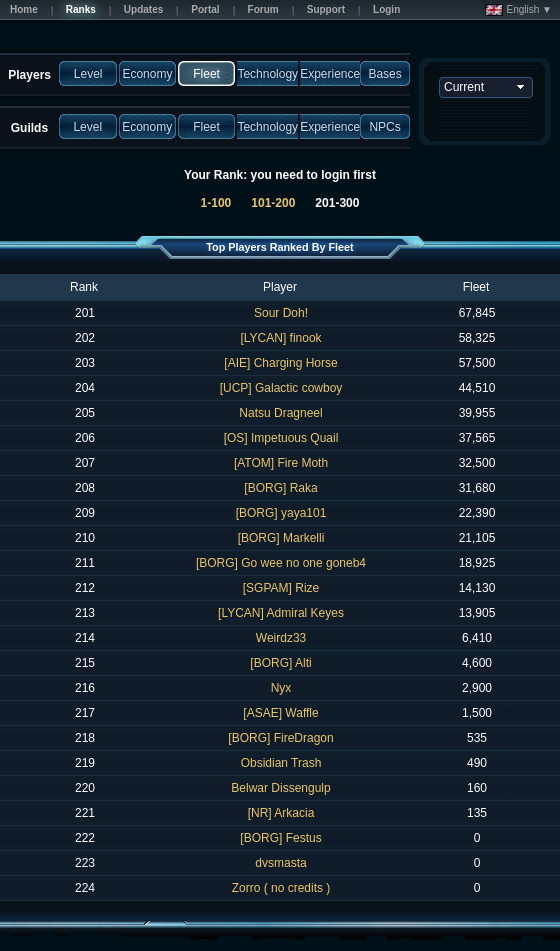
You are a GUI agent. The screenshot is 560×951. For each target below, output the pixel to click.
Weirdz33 (281, 638)
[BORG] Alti (280, 663)
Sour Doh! (281, 313)
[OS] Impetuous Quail (281, 438)
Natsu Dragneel (280, 413)
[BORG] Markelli (281, 538)
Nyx (281, 688)
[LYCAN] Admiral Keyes (281, 613)
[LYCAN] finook (280, 338)
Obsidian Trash (281, 763)
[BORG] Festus (280, 838)
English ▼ (518, 10)
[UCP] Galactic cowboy (281, 388)
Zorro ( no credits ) (281, 888)
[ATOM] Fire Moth (281, 463)
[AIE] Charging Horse (280, 363)
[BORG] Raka (280, 488)
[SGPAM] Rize (281, 588)
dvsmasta (280, 863)
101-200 (273, 203)
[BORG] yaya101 (281, 513)
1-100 (216, 203)
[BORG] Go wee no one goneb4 (281, 563)
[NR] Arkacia (281, 813)
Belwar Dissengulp (280, 788)
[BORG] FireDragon (280, 738)
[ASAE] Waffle (280, 713)
